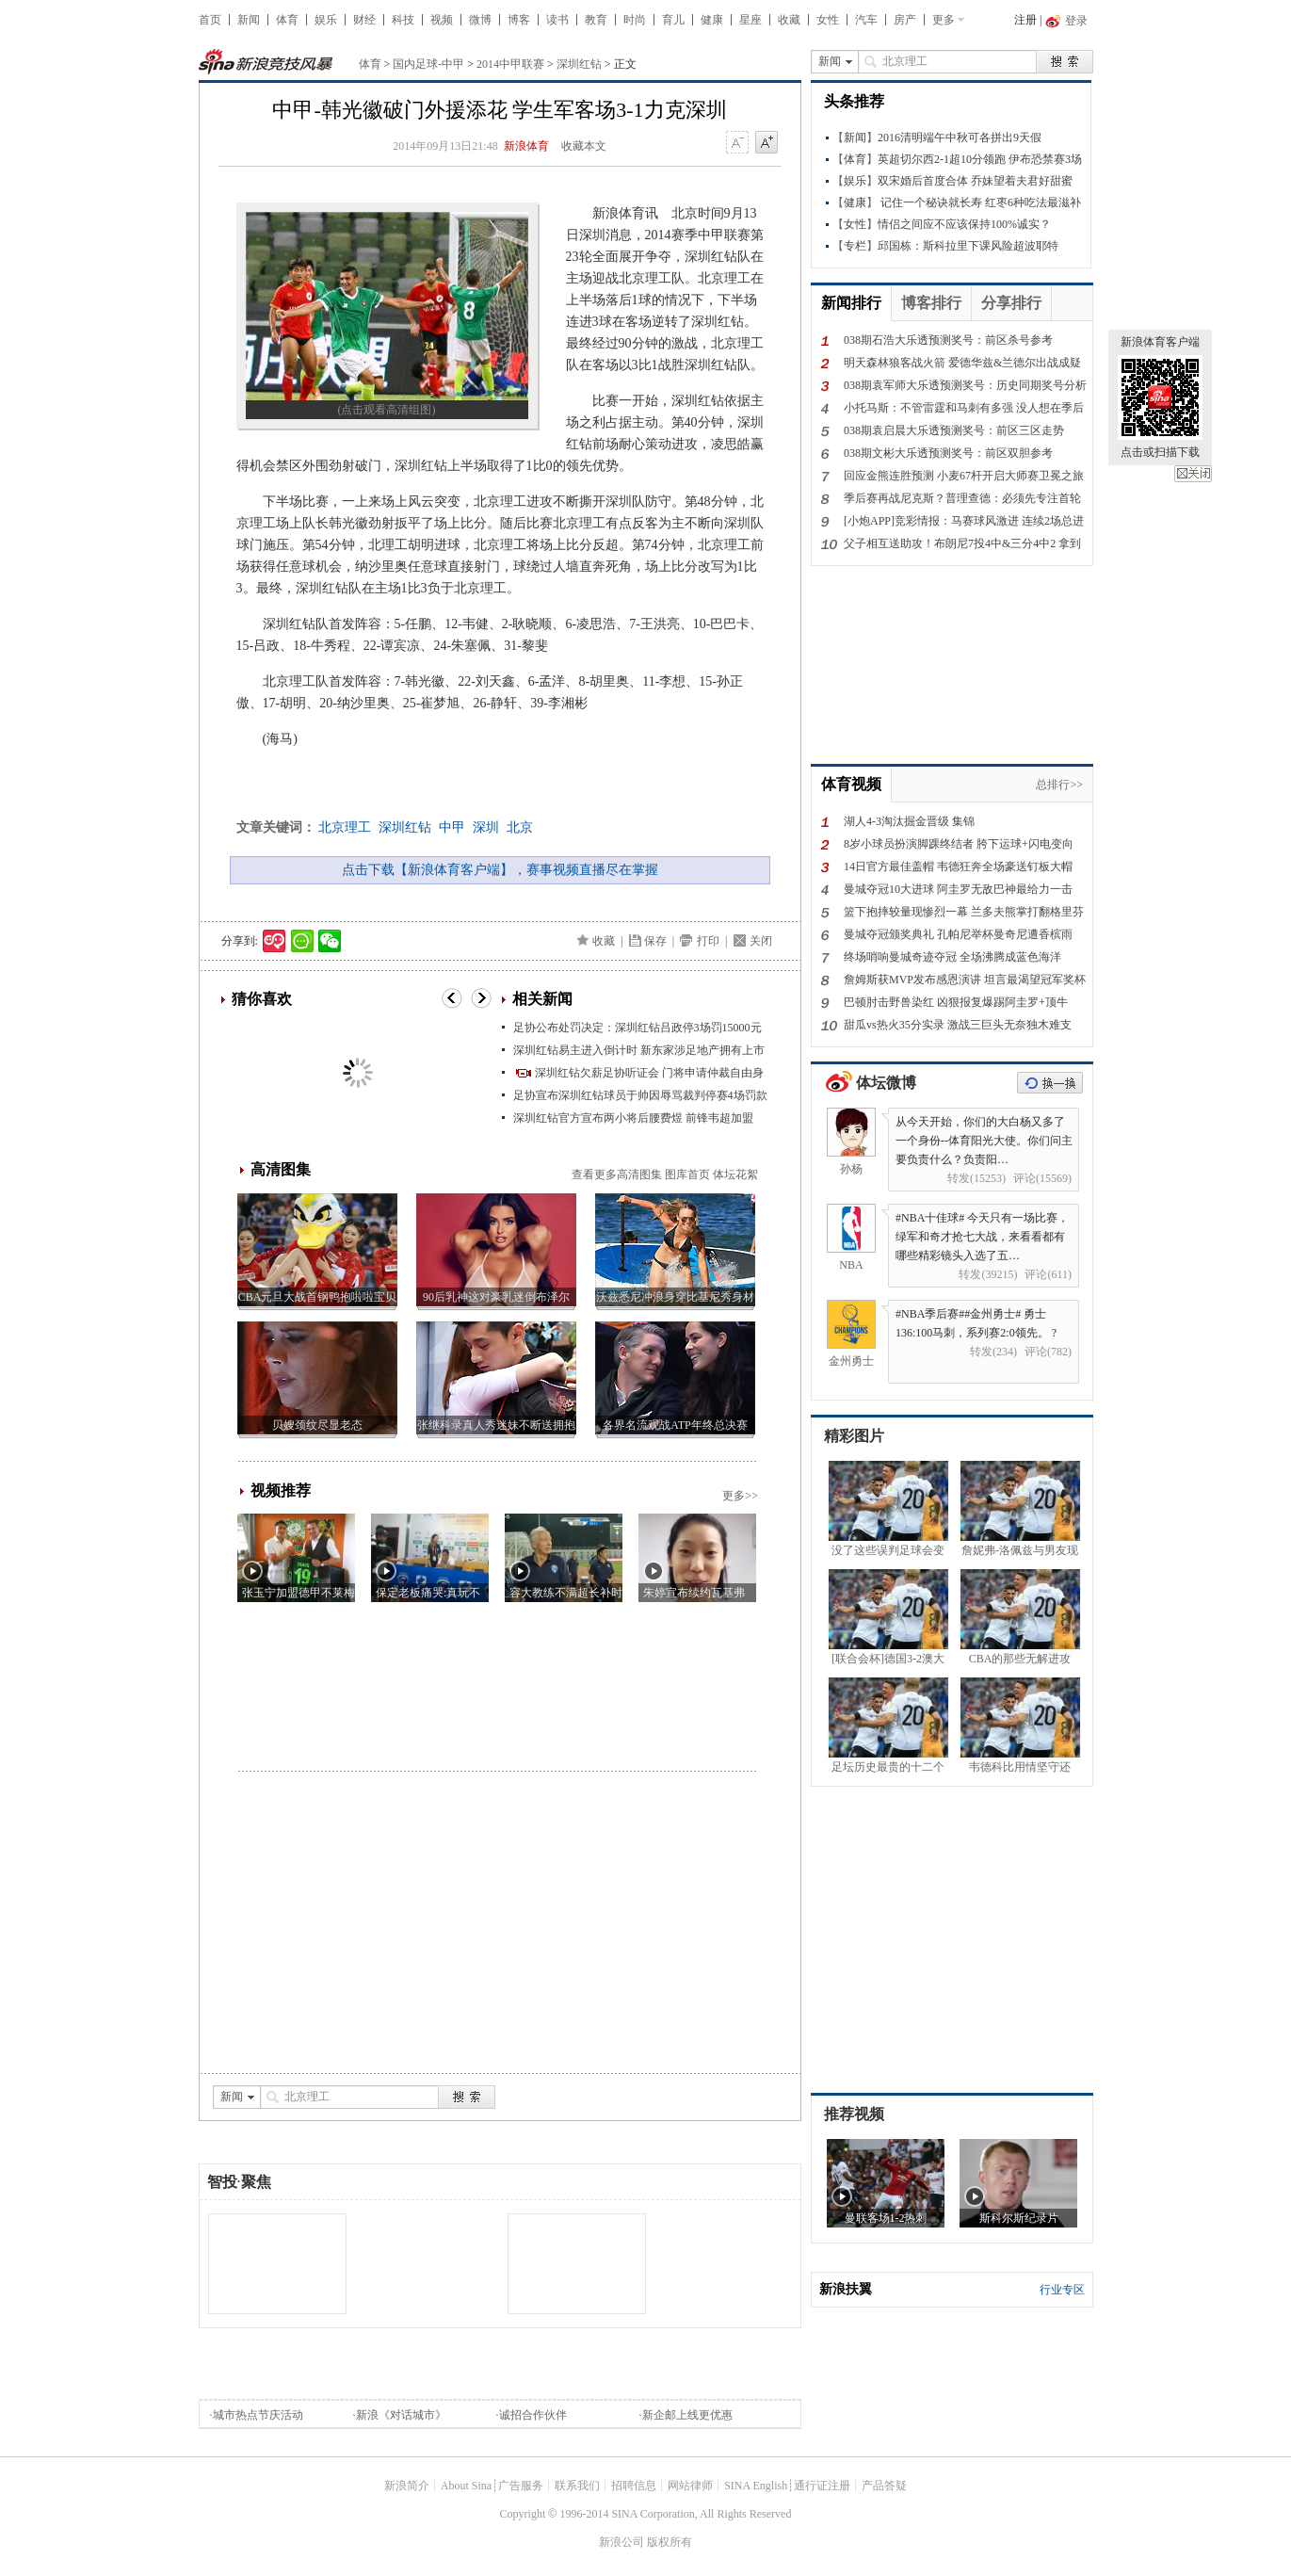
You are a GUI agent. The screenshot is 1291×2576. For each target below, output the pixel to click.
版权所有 (669, 2542)
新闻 (248, 19)
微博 (480, 19)
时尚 (634, 19)
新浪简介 (406, 2485)
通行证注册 (822, 2485)
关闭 (1193, 473)
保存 (655, 941)
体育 (287, 19)
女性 (827, 19)
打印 (708, 941)
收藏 (789, 19)
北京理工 (344, 827)
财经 (364, 19)
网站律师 (690, 2485)
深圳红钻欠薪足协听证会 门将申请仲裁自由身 (649, 1072)
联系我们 (577, 2485)
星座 (750, 19)
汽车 (866, 19)
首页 (210, 19)
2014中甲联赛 (510, 64)
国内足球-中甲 (428, 64)
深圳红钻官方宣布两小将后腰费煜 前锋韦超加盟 (633, 1118)
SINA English (755, 2485)
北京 (520, 827)
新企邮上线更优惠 (687, 2415)
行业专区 (1062, 2289)
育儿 (673, 19)
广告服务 (520, 2485)
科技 (403, 19)
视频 (441, 19)
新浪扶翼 (845, 2289)
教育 (596, 19)
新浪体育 (526, 146)
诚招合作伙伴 (533, 2415)
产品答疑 (884, 2485)
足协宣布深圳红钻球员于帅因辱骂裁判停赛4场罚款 (640, 1095)
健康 (712, 19)
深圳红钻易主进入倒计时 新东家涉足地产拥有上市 (639, 1050)
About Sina (466, 2485)
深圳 (486, 827)
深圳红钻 (579, 64)
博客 (519, 19)
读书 (557, 19)
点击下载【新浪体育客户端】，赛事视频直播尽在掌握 (500, 870)
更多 (943, 19)
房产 (905, 19)
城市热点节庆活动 (258, 2415)
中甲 (452, 827)
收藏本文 (583, 146)
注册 (1025, 19)
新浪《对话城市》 (401, 2415)
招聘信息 (633, 2485)
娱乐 (326, 19)
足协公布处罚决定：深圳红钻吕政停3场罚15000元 (637, 1027)
